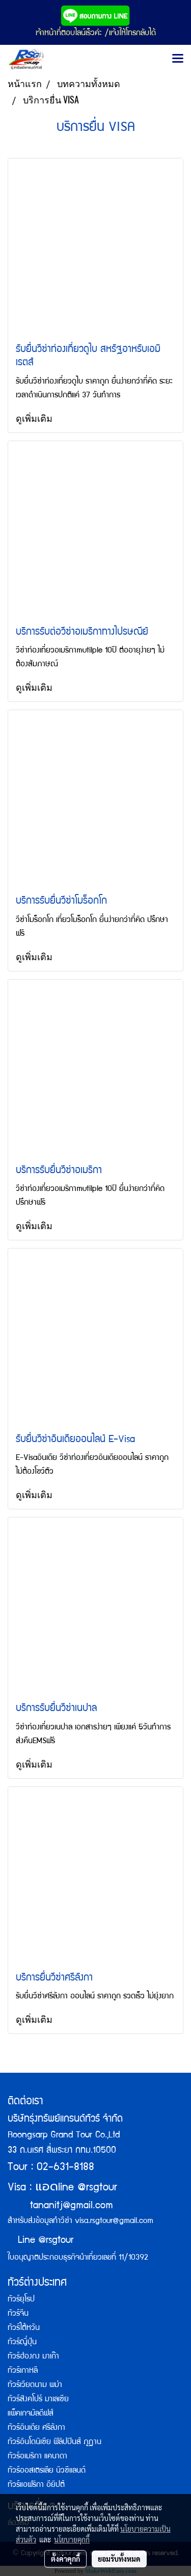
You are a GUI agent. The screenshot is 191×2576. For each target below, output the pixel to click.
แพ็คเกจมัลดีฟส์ (30, 2414)
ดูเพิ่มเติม (35, 418)
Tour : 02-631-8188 (51, 2168)
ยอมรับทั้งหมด (119, 2558)
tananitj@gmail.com (71, 2206)
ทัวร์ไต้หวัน (24, 2328)
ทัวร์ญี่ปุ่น (22, 2342)
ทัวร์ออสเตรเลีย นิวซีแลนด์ (47, 2471)
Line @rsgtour (40, 2241)
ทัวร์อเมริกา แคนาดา (37, 2456)
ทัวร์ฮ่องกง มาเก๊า (33, 2357)
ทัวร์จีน (18, 2314)
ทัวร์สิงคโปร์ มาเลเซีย (38, 2399)
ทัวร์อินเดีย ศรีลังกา (36, 2428)
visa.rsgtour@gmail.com (114, 2221)
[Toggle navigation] (178, 59)
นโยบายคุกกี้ (72, 2539)
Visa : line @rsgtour (62, 2188)
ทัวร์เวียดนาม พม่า (35, 2385)
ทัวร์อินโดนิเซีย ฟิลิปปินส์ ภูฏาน (54, 2442)
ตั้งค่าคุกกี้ (65, 2558)
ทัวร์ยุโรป (21, 2299)
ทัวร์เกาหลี (23, 2371)
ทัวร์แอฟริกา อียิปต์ (36, 2485)
